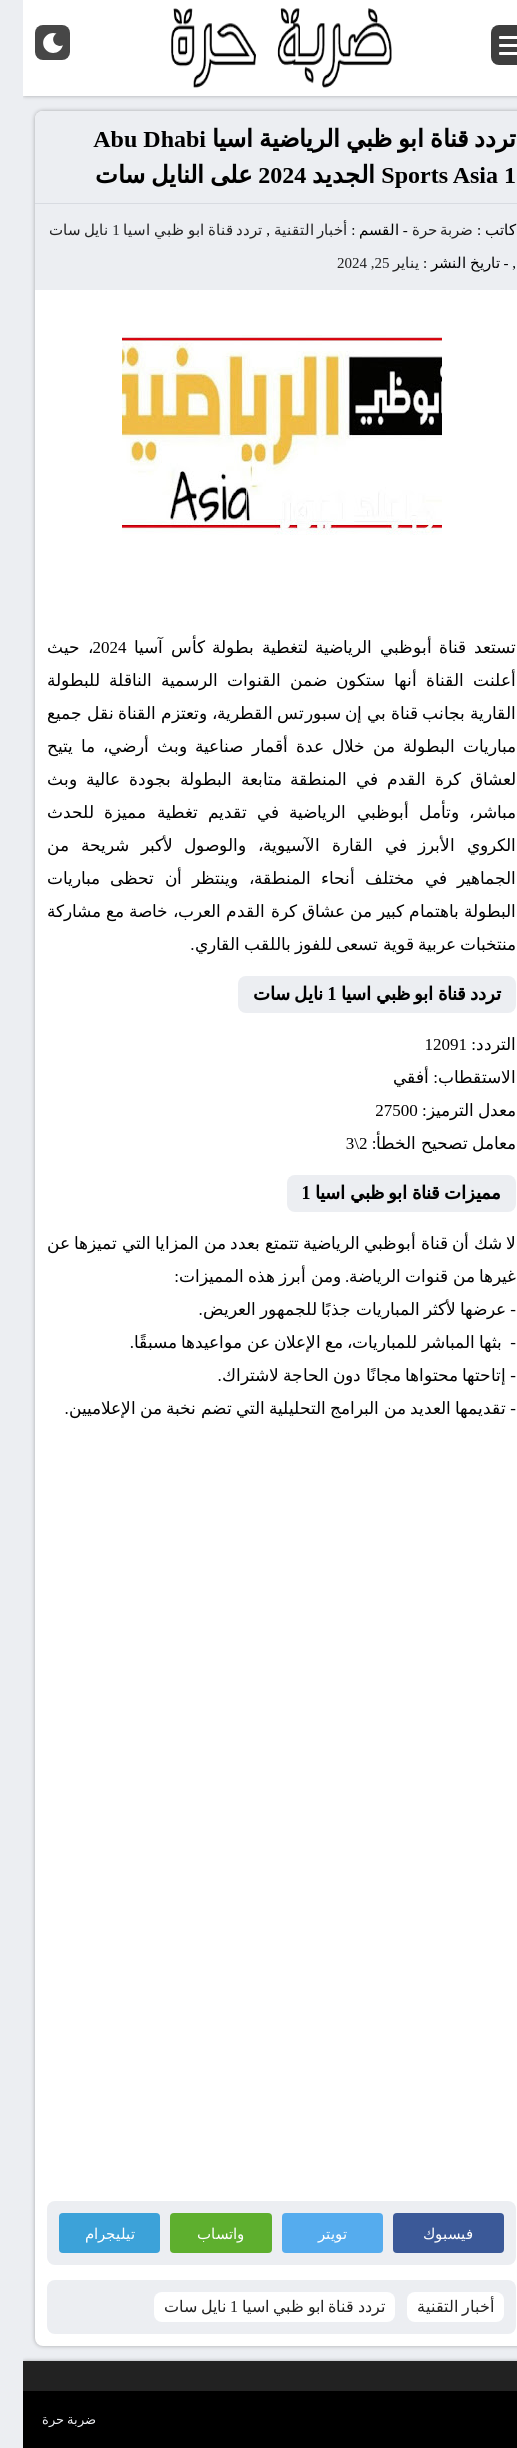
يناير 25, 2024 (355, 263)
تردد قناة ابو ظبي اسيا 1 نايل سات (133, 230)
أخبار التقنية (288, 230)
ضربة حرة (418, 230)
